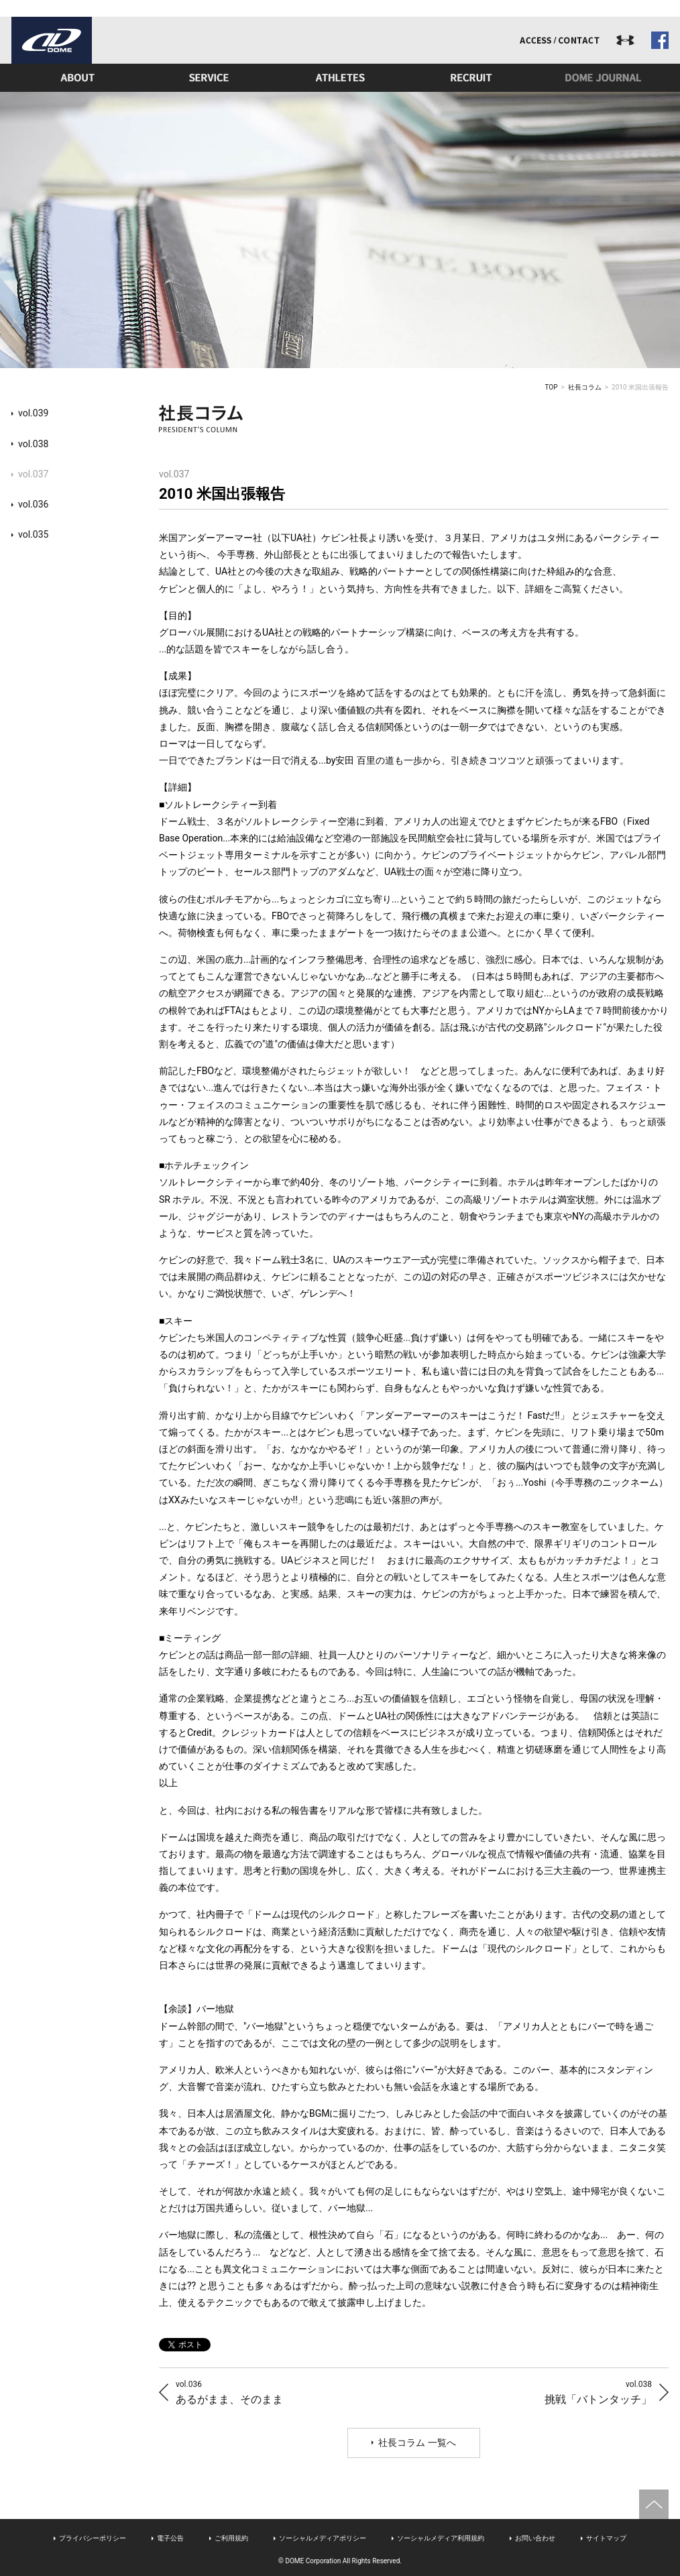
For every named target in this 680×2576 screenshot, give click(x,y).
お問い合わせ (535, 2538)
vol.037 (33, 474)
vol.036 (33, 504)
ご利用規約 (231, 2538)
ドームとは (77, 78)
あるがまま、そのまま (229, 2392)
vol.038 (33, 443)
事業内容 (208, 78)
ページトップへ (654, 2504)
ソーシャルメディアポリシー (322, 2538)
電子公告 (170, 2538)
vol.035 (33, 534)
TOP (551, 387)
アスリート (340, 78)
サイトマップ (606, 2538)
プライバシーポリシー (92, 2538)
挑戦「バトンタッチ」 (598, 2392)
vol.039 (33, 413)
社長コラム (585, 387)
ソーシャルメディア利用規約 (440, 2538)
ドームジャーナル (603, 78)
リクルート (471, 78)
